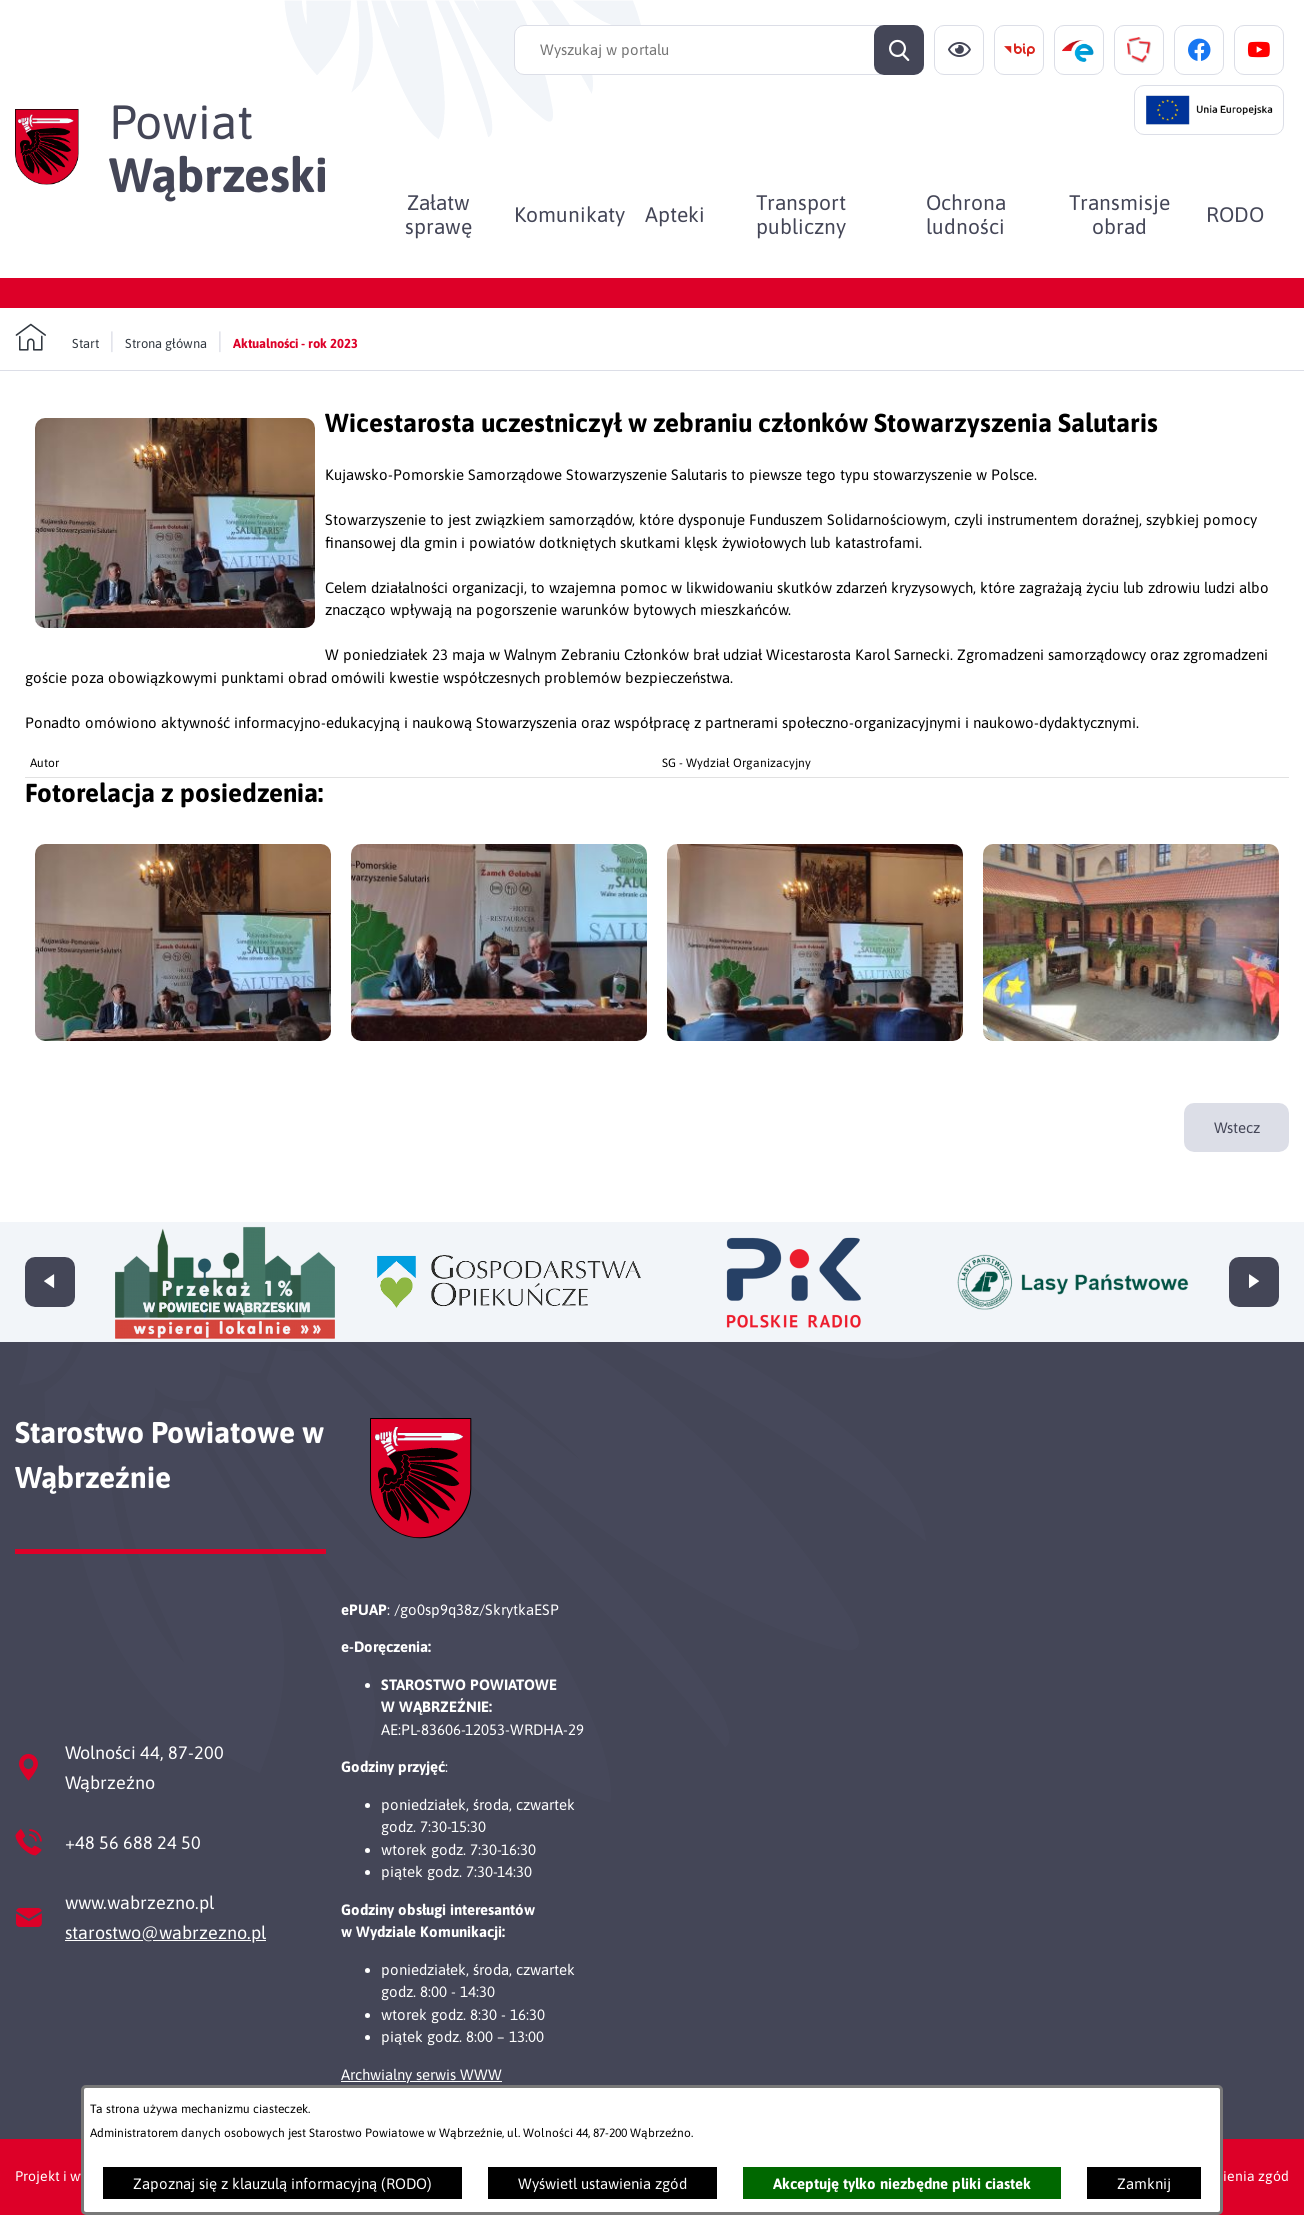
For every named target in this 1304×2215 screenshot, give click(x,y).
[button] (175, 622)
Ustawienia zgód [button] (1236, 2176)
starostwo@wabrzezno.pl (165, 1932)
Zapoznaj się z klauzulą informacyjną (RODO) (282, 2183)
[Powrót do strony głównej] (57, 338)
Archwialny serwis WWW (421, 2074)
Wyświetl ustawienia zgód (602, 2183)
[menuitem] (438, 214)
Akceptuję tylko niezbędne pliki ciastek (902, 2183)
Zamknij (1144, 2183)
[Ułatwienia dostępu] (959, 50)
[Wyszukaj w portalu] (719, 50)
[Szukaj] (899, 50)
